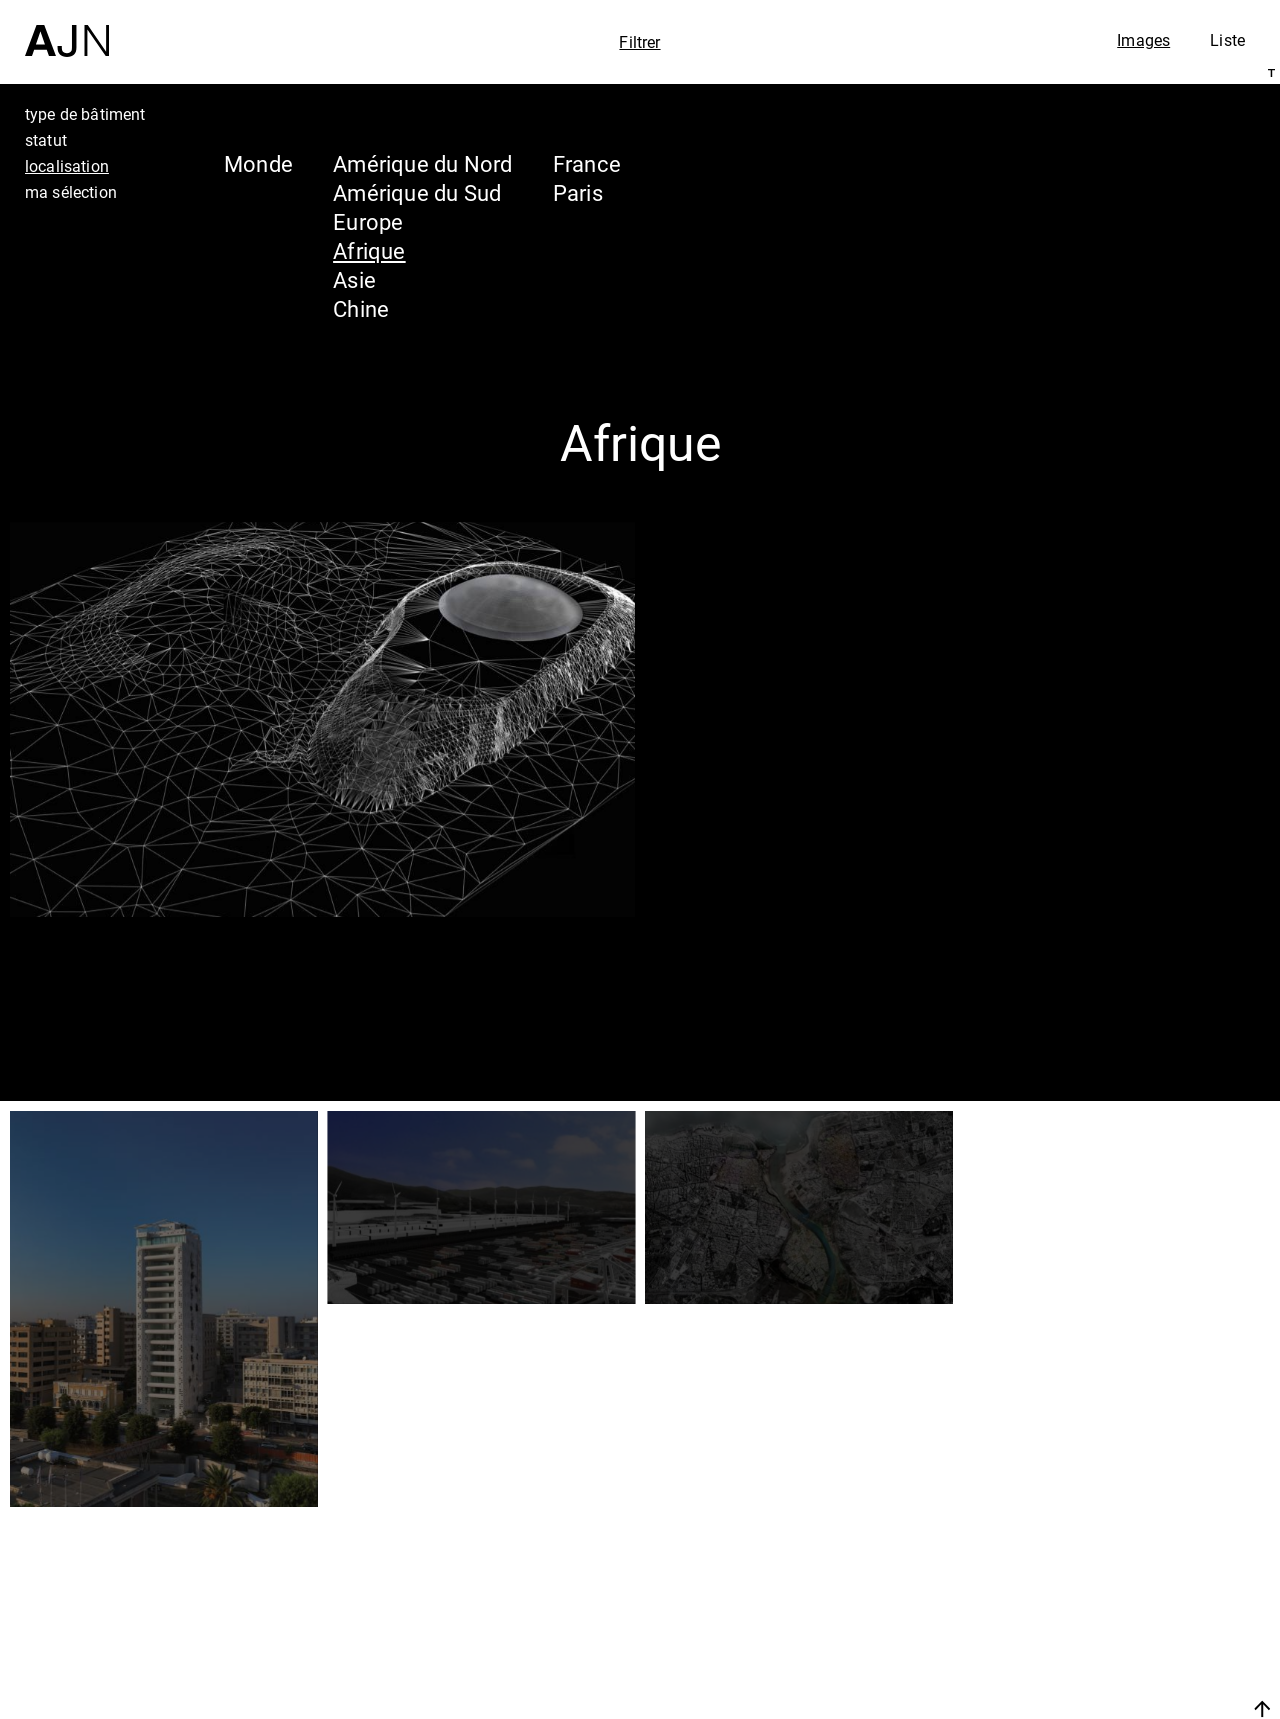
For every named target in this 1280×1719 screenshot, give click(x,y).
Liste (1227, 40)
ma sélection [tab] (71, 192)
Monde (258, 163)
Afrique (369, 250)
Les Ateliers (1105, 1575)
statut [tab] (46, 140)
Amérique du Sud (417, 192)
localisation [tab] (67, 166)
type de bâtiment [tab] (85, 114)
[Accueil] (67, 28)
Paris (578, 192)
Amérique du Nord (423, 163)
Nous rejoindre (1073, 1700)
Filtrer (639, 42)
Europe (368, 221)
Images (1143, 40)
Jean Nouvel (1109, 1537)
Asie (354, 279)
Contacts (1086, 1651)
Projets (1073, 1613)
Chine (361, 308)
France (587, 163)
